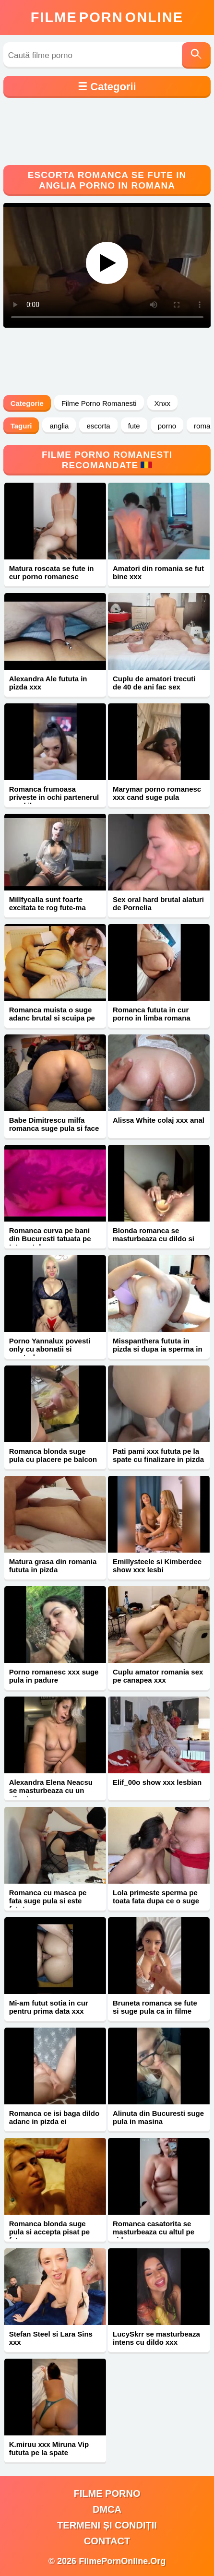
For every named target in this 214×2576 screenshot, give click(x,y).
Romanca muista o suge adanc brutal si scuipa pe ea (52, 1018)
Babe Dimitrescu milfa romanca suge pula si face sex (54, 1128)
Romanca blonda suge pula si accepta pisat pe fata (49, 2232)
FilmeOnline (107, 17)
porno (167, 426)
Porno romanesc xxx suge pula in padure (54, 1676)
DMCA (107, 2509)
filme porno (107, 2493)
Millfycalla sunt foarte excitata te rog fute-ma (47, 903)
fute (134, 426)
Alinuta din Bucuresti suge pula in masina (158, 2117)
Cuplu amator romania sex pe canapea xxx (158, 1676)
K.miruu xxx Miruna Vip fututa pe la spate (49, 2448)
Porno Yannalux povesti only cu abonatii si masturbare (50, 1349)
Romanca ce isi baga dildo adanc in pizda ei (54, 2117)
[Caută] (196, 55)
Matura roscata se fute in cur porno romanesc (51, 572)
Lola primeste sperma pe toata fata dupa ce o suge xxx (156, 1900)
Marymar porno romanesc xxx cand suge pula (157, 793)
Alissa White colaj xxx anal (158, 1120)
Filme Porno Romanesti (99, 403)
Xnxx (162, 403)
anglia (59, 426)
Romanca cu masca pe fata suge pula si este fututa (48, 1900)
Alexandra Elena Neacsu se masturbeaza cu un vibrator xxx (51, 1790)
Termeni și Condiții (107, 2525)
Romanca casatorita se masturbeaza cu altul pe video (153, 2232)
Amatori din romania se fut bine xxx (158, 572)
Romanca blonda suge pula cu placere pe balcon (53, 1455)
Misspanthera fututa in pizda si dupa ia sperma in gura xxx (157, 1349)
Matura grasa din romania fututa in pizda (53, 1565)
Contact (107, 2541)
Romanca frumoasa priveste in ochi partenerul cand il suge (54, 797)
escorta (98, 426)
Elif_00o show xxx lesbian (157, 1782)
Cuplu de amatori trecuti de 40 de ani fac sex (154, 683)
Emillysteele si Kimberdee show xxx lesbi (157, 1565)
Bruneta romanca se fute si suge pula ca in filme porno (155, 2011)
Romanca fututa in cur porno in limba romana (151, 1014)
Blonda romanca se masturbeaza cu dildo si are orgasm (153, 1238)
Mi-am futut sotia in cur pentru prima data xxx (48, 2007)
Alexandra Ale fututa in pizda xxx (48, 683)
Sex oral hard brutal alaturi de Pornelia (158, 903)
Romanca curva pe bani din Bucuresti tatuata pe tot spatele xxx (50, 1238)
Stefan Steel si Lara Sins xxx (51, 2338)
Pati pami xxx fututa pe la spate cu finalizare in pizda (158, 1455)
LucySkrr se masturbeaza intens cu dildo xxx (156, 2338)
